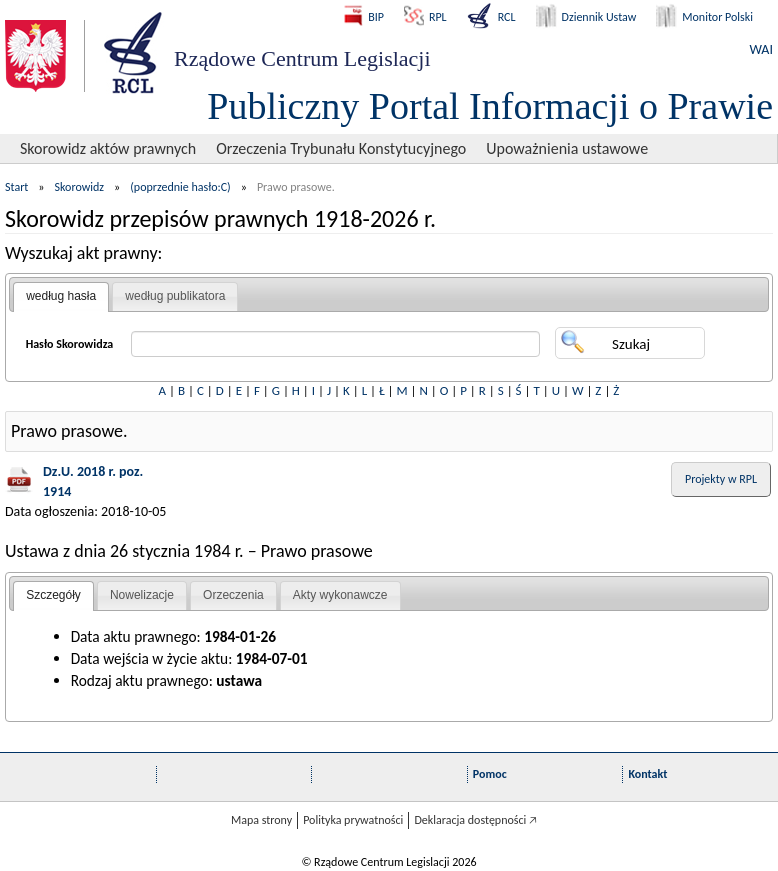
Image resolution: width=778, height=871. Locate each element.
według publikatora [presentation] (175, 296)
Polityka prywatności (353, 820)
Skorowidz (80, 187)
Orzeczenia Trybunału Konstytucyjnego (341, 148)
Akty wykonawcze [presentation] (340, 595)
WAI (761, 49)
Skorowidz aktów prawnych (108, 148)
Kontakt (647, 774)
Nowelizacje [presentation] (142, 595)
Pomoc (490, 774)
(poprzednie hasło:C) (180, 187)
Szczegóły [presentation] (53, 595)
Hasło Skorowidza (70, 344)
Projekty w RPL (721, 479)
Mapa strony (261, 820)
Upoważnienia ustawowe (567, 148)
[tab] (61, 297)
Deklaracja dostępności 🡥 (475, 820)
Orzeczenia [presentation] (233, 595)
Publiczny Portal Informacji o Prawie (490, 106)
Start (16, 187)
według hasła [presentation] (61, 296)
